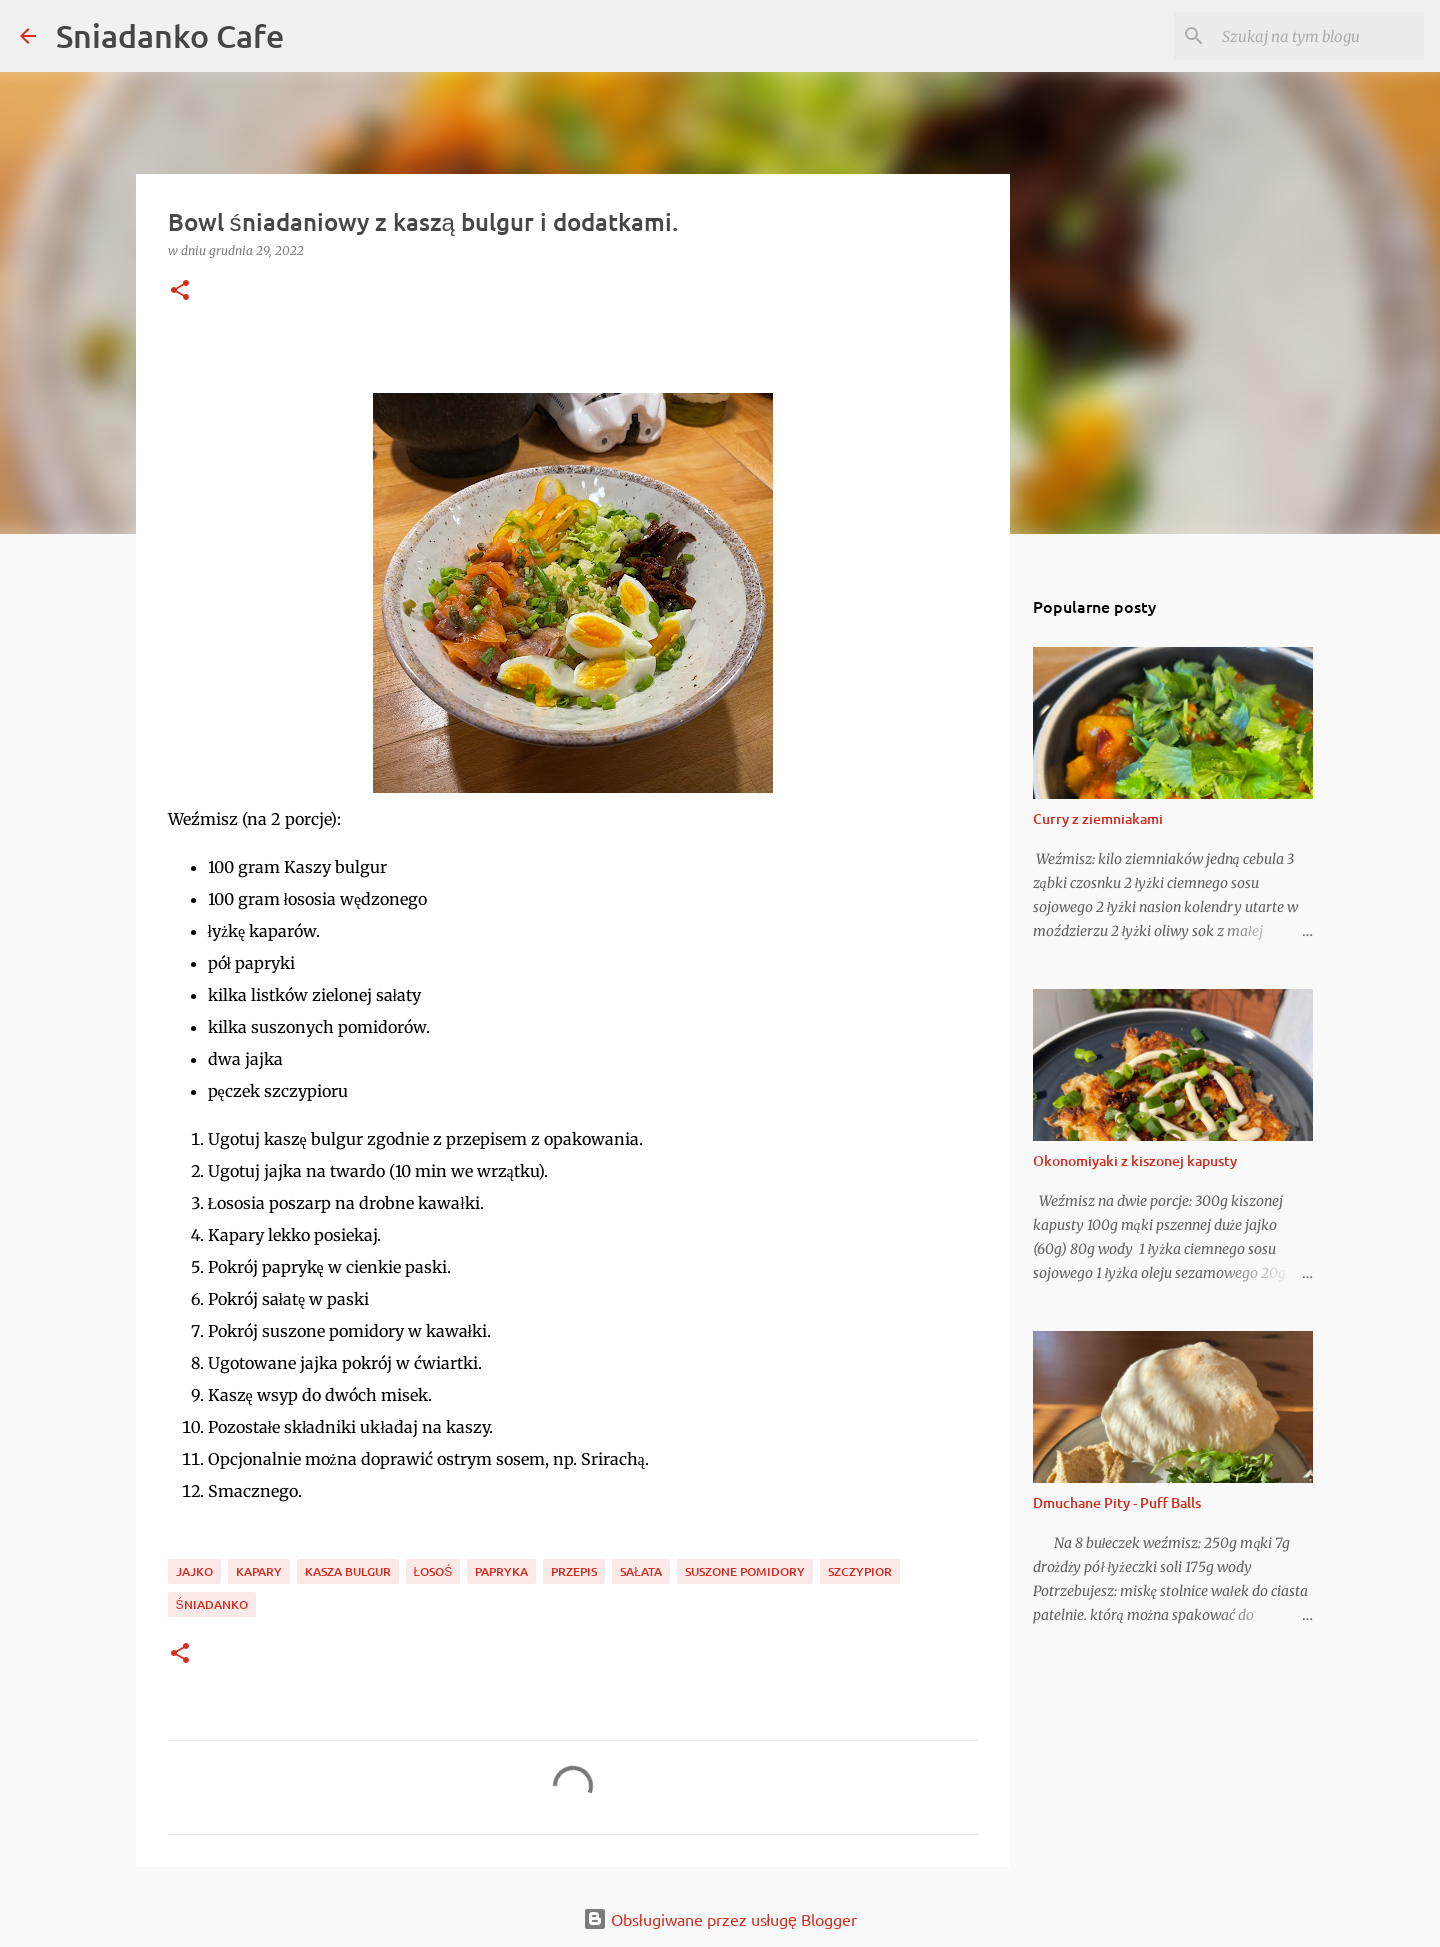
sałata (641, 1571)
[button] (180, 291)
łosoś (433, 1571)
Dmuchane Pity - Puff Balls (1117, 1502)
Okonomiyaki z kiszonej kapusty (1135, 1160)
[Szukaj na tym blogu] (1319, 36)
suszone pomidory (745, 1571)
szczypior (860, 1571)
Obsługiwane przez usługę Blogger (720, 1919)
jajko (194, 1571)
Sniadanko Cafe (170, 35)
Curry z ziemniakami (1098, 818)
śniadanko (212, 1604)
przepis (574, 1571)
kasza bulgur (348, 1571)
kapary (259, 1571)
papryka (501, 1571)
